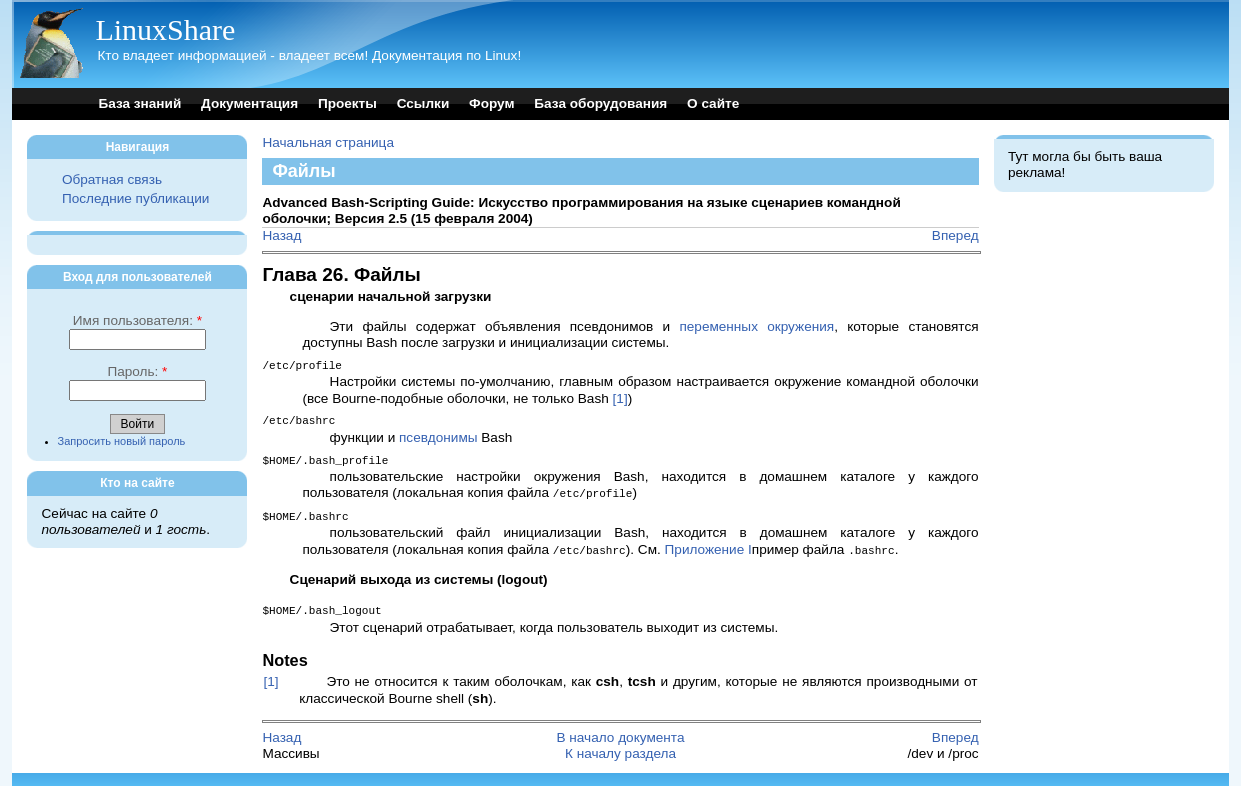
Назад (281, 235)
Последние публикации (135, 198)
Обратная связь (112, 179)
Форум (491, 103)
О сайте (713, 103)
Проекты (347, 103)
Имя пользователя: (137, 320)
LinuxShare (165, 29)
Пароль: (137, 371)
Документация (249, 103)
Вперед (955, 235)
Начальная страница (328, 142)
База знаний (139, 103)
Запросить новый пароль (122, 441)
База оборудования (600, 103)
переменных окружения (756, 326)
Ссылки (423, 103)
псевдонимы (438, 435)
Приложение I (708, 544)
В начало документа (620, 730)
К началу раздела (620, 746)
